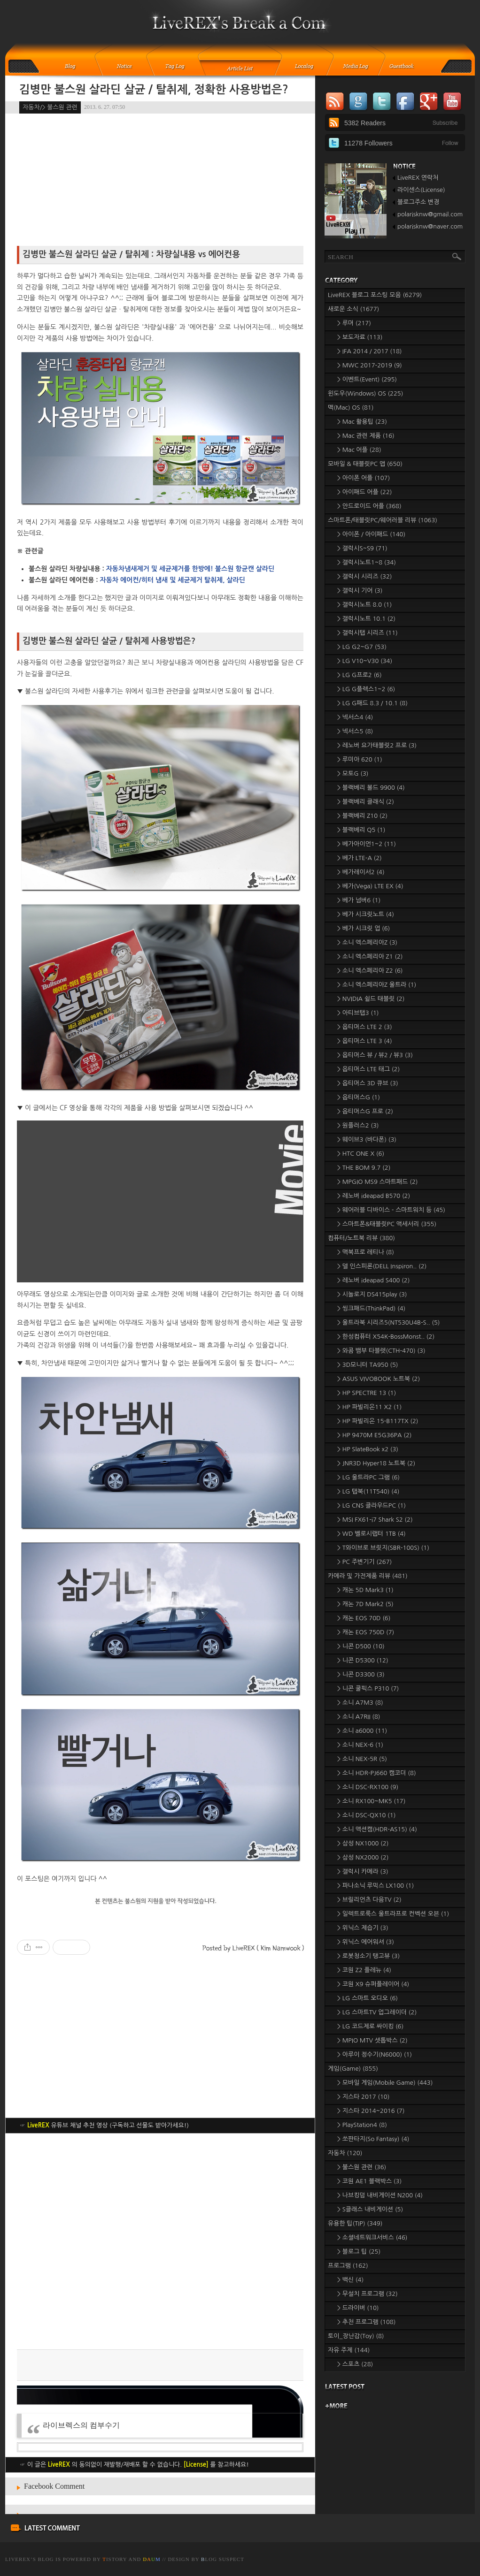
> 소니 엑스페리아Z (367, 942)
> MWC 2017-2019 (369, 365)
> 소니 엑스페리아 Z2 (370, 971)
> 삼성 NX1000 (362, 1843)
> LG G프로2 (359, 675)
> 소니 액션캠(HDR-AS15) (377, 1829)
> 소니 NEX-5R (362, 1759)
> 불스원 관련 (361, 2167)
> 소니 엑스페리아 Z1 (370, 956)
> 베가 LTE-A (359, 858)
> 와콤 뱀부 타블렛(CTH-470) (381, 1351)
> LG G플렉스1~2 (366, 689)
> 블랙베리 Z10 (362, 816)
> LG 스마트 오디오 (367, 1998)
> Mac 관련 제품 (366, 436)
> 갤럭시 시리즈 (364, 576)
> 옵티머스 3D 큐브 (367, 1083)
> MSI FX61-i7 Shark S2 (375, 1520)
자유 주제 (349, 2350)
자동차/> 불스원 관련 (50, 107)
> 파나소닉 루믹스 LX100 (375, 1885)
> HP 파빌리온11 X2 (369, 1407)
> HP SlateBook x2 (367, 1449)
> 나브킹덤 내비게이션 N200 (380, 2195)
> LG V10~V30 (364, 661)
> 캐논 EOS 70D (363, 1618)
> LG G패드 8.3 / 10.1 (372, 703)
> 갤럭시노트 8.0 (364, 605)
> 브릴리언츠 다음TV (369, 1900)
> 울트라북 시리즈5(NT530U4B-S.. (388, 1322)
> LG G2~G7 (362, 647)
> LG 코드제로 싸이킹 (370, 2026)
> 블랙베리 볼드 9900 (371, 788)
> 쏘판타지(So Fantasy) (373, 2139)
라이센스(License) (421, 190)
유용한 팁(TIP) (355, 2223)
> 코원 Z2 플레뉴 (364, 1970)
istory (114, 2559)
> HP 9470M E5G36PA (374, 1435)
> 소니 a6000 (362, 1731)
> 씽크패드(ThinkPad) (371, 1308)
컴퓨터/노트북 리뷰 (361, 1238)
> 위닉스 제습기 (362, 1928)
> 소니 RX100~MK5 (371, 1801)
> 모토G (353, 773)
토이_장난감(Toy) (356, 2336)
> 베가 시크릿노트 (365, 914)
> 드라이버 (358, 2308)
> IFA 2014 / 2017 (369, 351)
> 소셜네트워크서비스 (372, 2237)
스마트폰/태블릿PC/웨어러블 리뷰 (382, 520)
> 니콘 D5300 (362, 1660)
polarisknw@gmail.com (430, 214)
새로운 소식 (353, 309)
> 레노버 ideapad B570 (373, 1196)
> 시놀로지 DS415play (372, 1294)
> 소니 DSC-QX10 (366, 1815)
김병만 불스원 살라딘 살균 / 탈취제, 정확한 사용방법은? (153, 89)
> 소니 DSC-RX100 (367, 1787)
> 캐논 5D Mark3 (365, 1590)
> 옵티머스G (358, 1097)
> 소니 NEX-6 (360, 1745)
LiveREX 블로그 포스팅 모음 (375, 295)
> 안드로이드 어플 (369, 506)
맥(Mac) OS (350, 407)
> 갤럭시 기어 (359, 590)
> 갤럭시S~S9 (362, 548)
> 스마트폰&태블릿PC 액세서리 (386, 1224)
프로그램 (348, 2266)
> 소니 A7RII (358, 1717)
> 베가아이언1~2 (366, 844)
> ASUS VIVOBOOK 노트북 (378, 1379)
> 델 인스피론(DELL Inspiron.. (381, 1266)
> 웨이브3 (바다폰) (366, 1139)
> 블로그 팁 (358, 2251)
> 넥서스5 (355, 731)
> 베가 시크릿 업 (363, 928)
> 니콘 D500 (361, 1646)
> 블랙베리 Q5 (361, 830)
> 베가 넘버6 (358, 900)
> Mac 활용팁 (362, 422)
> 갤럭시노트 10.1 (366, 619)
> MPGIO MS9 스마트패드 (377, 1182)
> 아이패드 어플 (364, 492)
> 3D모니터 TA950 (367, 1365)
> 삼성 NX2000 (362, 1857)
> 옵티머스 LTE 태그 (368, 1069)
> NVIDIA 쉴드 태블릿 (370, 999)
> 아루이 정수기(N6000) (374, 2054)
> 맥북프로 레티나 (365, 1252)
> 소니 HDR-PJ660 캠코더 (376, 1773)
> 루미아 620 (359, 759)
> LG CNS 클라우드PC (371, 1505)
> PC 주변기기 (364, 1562)
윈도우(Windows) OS (365, 393)
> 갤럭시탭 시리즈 (367, 633)
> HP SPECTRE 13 (366, 1393)
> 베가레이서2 (361, 872)
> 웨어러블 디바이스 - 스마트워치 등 (391, 1210)
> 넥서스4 (355, 717)
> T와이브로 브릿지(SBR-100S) (383, 1548)
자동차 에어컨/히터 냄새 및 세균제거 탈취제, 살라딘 (172, 580)
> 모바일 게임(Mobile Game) (385, 2083)
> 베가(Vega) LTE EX (370, 886)
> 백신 (350, 2280)
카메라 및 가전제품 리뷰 (368, 1576)
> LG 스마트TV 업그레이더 (377, 2012)
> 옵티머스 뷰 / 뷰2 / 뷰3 (375, 1055)
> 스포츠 (355, 2364)
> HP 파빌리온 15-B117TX (377, 1421)
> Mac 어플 (359, 450)
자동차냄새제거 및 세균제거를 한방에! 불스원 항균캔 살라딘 (190, 568)
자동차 (345, 2153)
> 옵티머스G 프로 (365, 1111)
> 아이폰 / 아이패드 (371, 534)
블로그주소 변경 (418, 202)
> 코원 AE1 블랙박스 (369, 2181)
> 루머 (354, 323)
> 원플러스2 (358, 1125)
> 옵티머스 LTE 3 (364, 1041)
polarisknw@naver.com (430, 226)
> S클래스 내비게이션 (370, 2209)
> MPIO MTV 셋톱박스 (372, 2040)
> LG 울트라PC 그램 (368, 1477)
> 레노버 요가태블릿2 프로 (377, 745)
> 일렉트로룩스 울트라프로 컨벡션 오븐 (393, 1914)
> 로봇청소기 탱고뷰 (368, 1956)
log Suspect (222, 2559)
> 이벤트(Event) (367, 379)
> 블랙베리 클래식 (365, 802)
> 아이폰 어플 (363, 478)
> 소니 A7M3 (360, 1703)
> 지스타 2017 (363, 2097)
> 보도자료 (359, 337)
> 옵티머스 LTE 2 (364, 1027)
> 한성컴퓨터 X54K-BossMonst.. (385, 1337)
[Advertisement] (160, 2241)
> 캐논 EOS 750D (365, 1632)
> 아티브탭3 (358, 1013)
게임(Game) (353, 2068)
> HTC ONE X (360, 1154)
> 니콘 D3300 (361, 1674)
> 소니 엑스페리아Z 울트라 (376, 985)
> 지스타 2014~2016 (371, 2111)
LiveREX (18, 2559)
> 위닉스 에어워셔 (365, 1942)
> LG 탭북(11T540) (368, 1491)
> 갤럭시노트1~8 (366, 562)
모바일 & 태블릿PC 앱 (365, 464)
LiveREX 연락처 (417, 178)
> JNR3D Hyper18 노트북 (376, 1463)
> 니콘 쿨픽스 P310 (368, 1688)
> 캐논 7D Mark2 (365, 1604)
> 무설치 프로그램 (367, 2294)
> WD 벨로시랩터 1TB (371, 1534)
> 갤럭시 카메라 (362, 1871)
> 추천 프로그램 (366, 2322)
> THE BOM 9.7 (363, 1168)
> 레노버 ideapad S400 (373, 1280)
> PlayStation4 (362, 2125)
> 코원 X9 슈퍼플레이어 (373, 1984)
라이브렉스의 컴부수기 (81, 2425)
